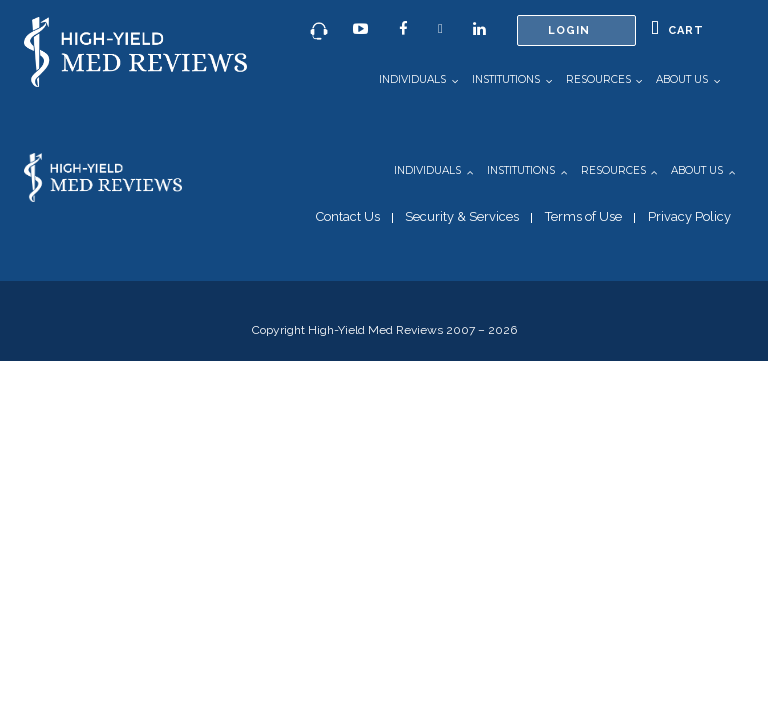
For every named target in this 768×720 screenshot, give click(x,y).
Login (569, 30)
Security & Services (462, 216)
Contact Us (348, 216)
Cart (677, 29)
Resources (598, 79)
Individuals (412, 79)
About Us (682, 79)
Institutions (506, 79)
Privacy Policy (689, 216)
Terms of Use (583, 216)
